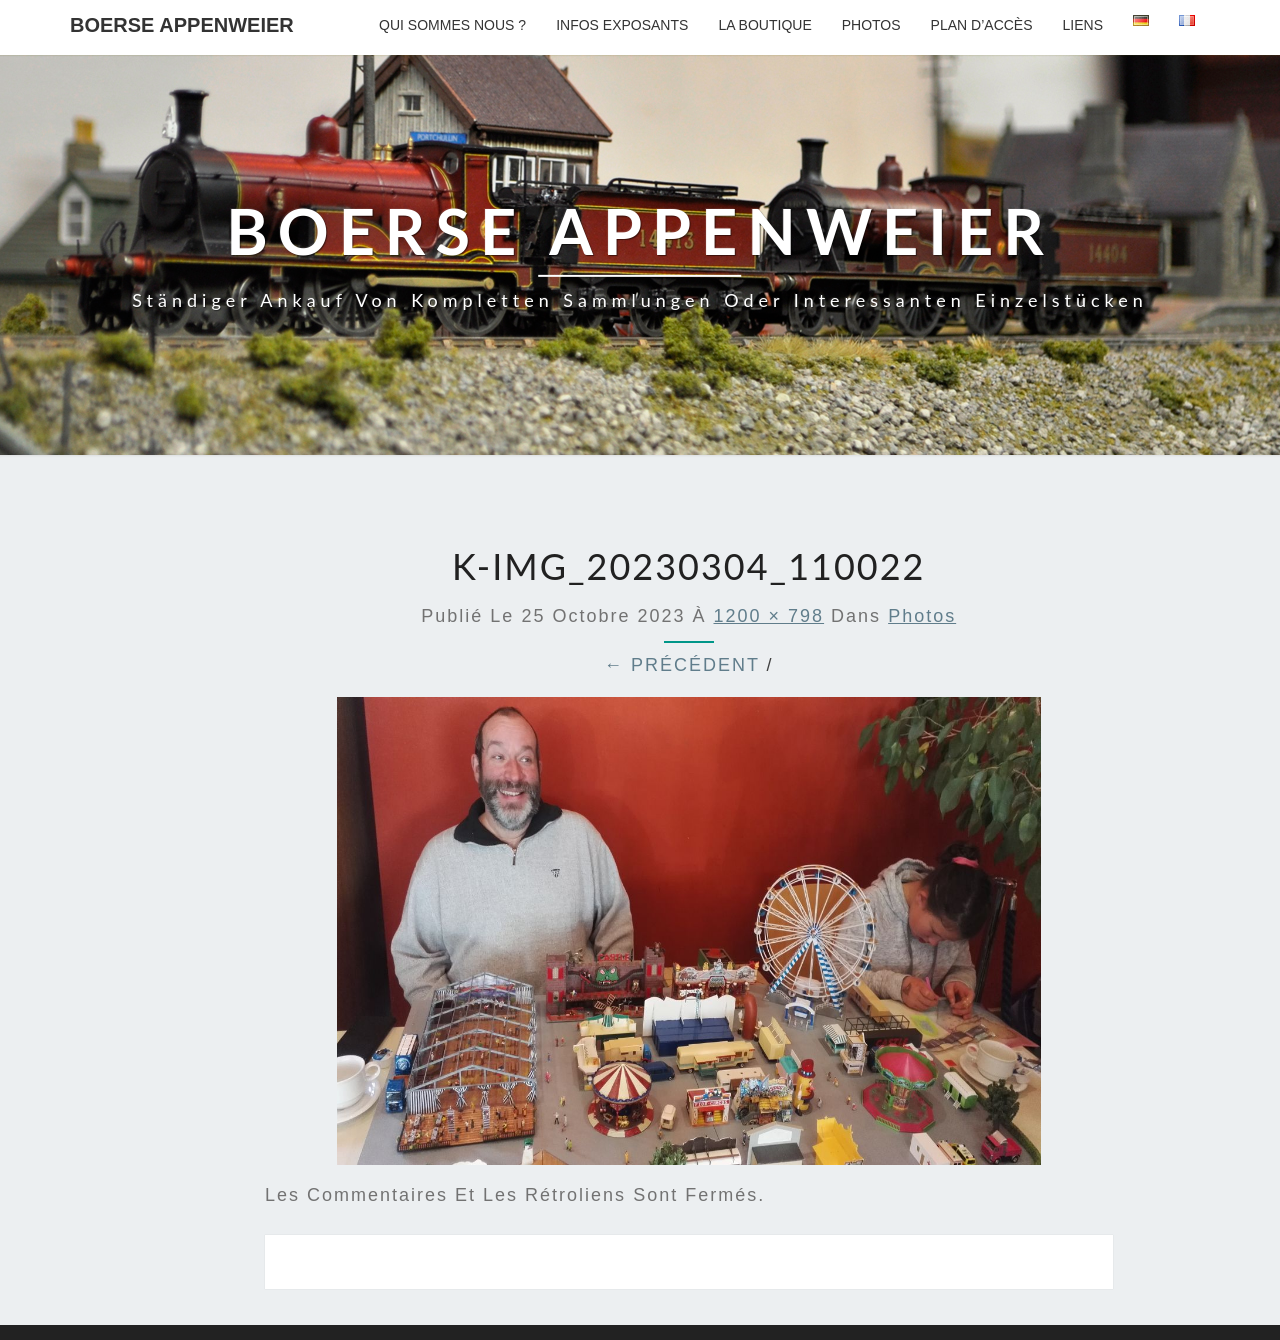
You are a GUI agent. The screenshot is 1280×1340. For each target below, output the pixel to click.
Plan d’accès (982, 25)
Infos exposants (622, 25)
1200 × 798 (769, 616)
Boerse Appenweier (182, 25)
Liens (1083, 25)
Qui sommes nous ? (452, 25)
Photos (871, 25)
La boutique (764, 25)
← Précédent (682, 665)
